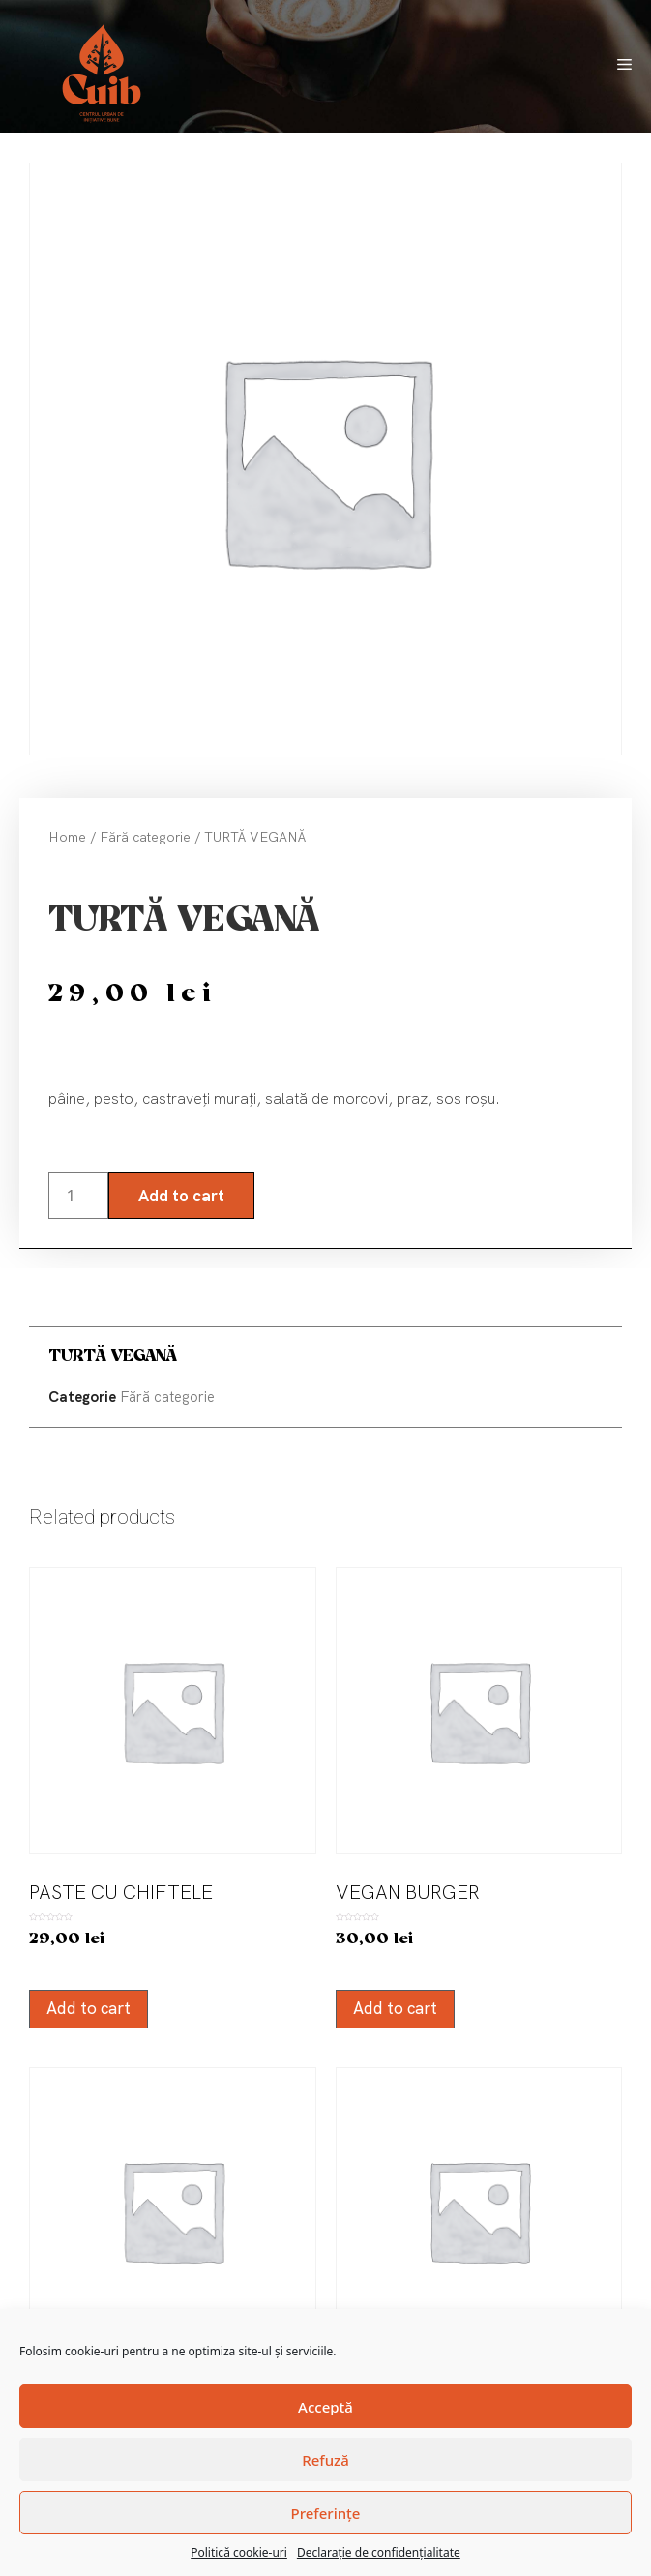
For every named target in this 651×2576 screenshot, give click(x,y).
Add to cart (181, 1195)
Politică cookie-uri (239, 2552)
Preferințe (326, 2513)
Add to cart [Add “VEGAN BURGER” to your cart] (395, 2008)
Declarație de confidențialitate (378, 2552)
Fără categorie (145, 836)
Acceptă (325, 2406)
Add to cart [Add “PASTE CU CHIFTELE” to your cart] (88, 2008)
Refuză (325, 2460)
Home (67, 836)
